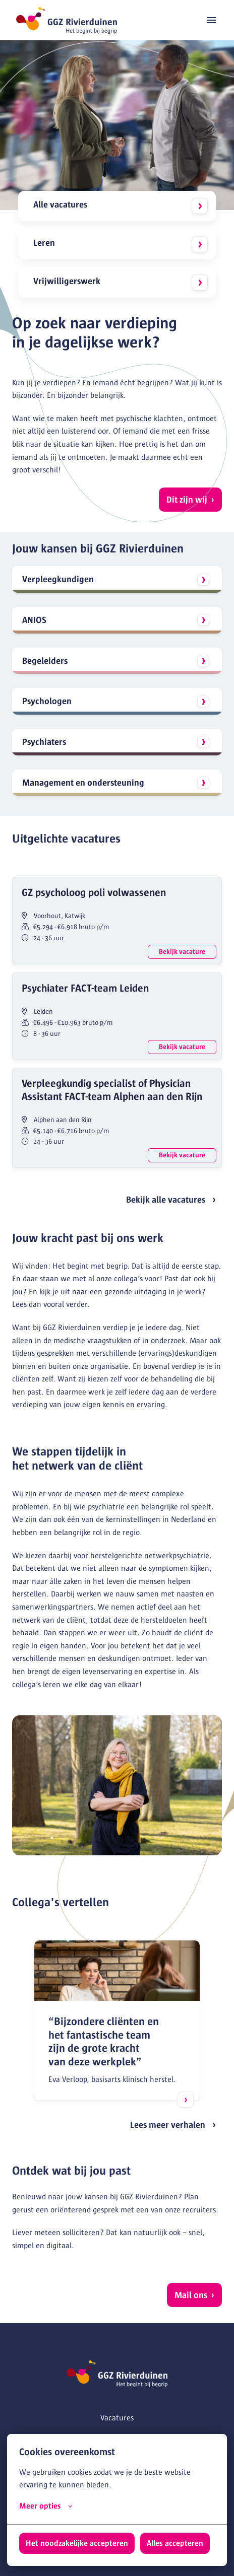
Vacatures (117, 2417)
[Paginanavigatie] (211, 20)
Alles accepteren (175, 2543)
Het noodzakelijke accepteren (77, 2543)
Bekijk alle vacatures (165, 1200)
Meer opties (46, 2506)
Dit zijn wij (186, 500)
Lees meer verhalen (167, 2125)
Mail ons (190, 2295)
